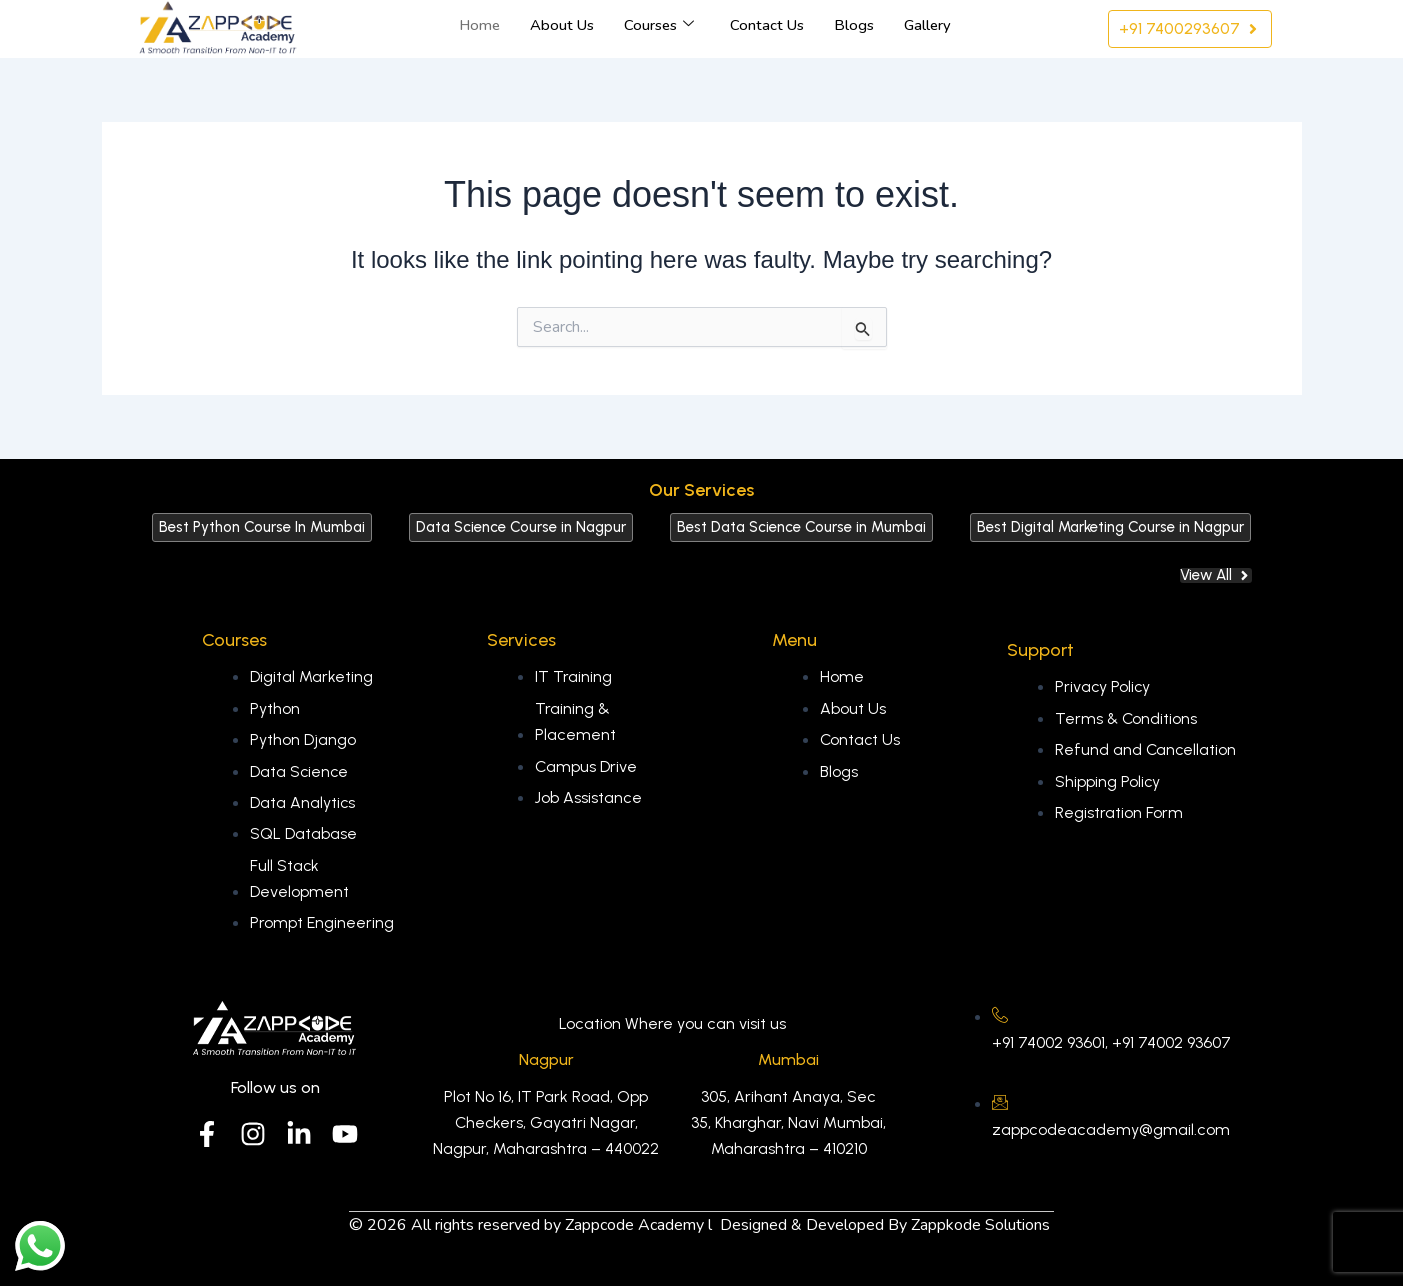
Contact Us (767, 25)
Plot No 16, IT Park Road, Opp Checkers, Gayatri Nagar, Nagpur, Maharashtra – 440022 (546, 1123)
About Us (562, 25)
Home (479, 25)
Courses (659, 25)
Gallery (928, 25)
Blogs (854, 25)
